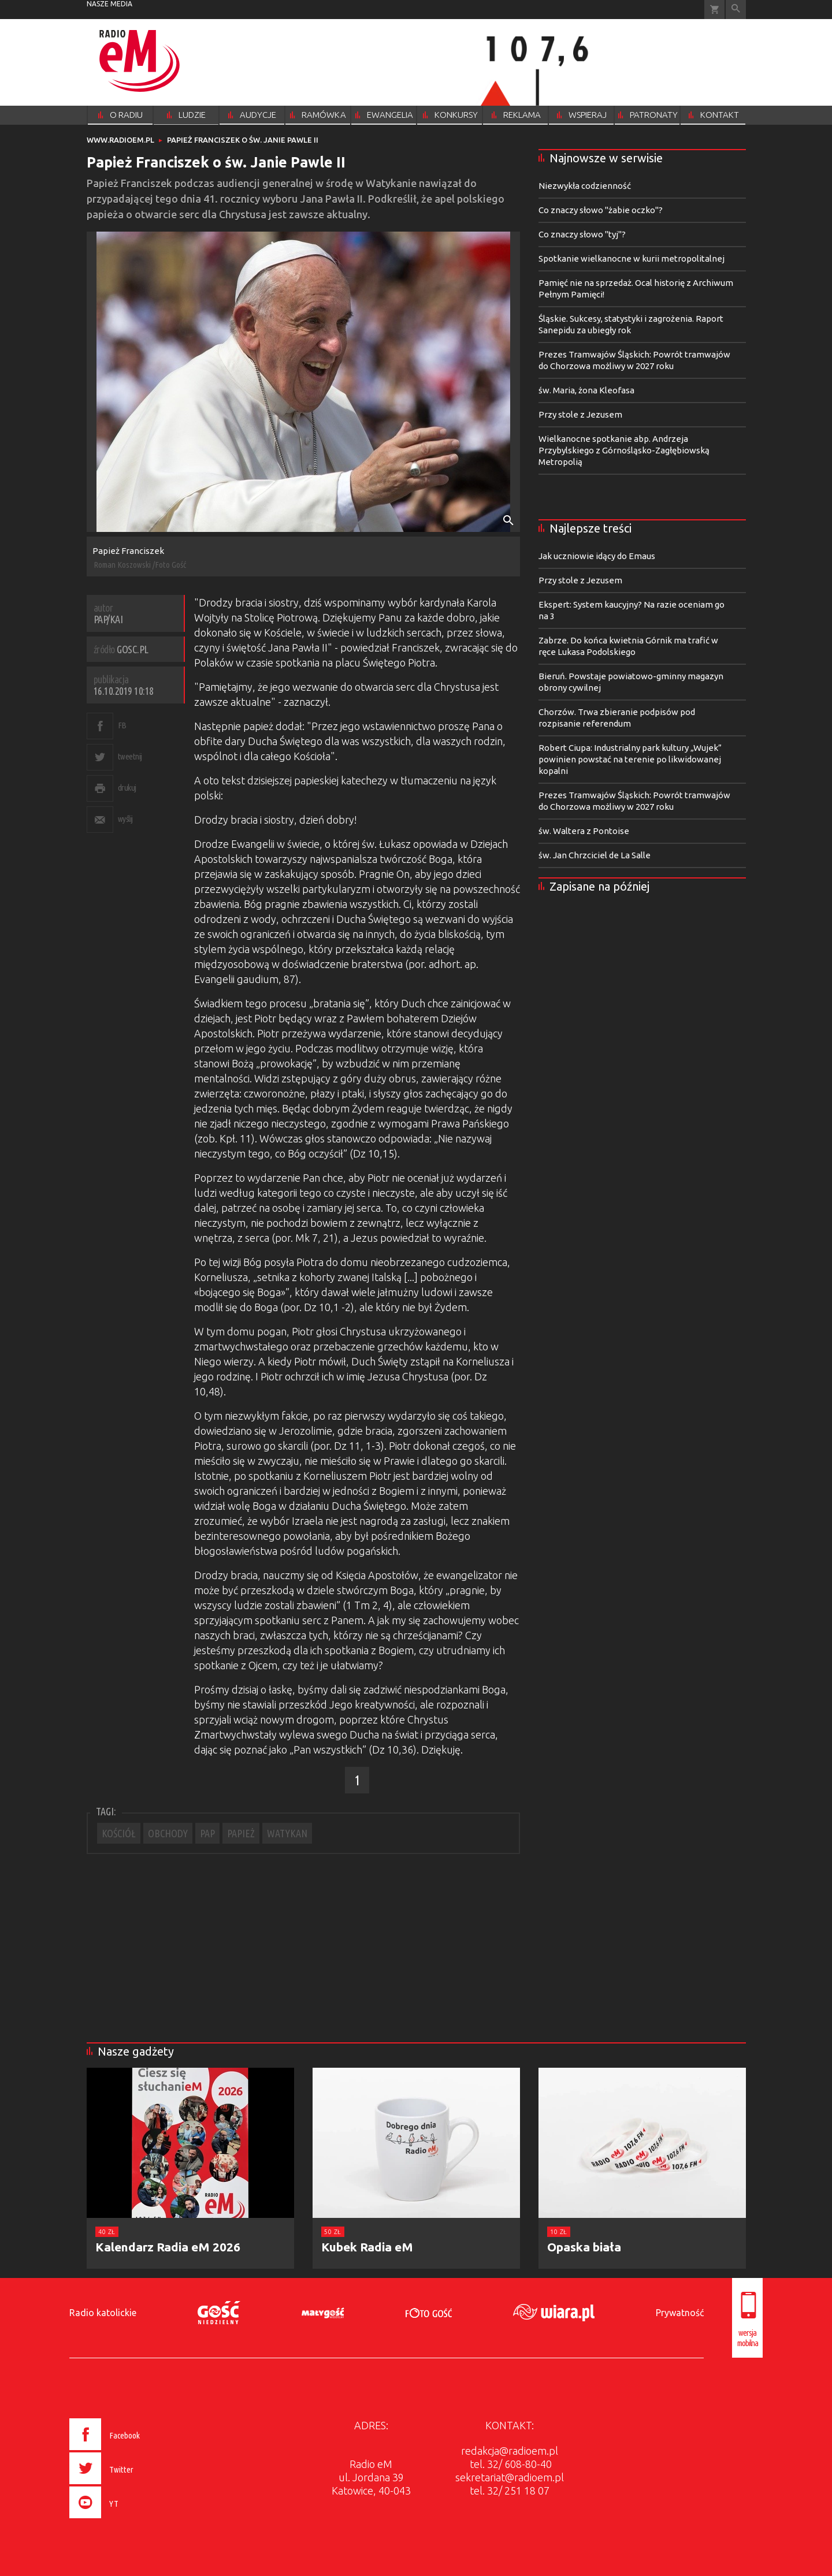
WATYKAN (287, 1833)
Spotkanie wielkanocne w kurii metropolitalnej (631, 258)
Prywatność (680, 2312)
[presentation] (129, 2520)
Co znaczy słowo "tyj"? (582, 234)
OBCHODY (168, 1833)
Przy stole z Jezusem (580, 414)
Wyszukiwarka (736, 9)
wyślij (125, 819)
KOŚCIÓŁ (119, 1833)
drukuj (127, 787)
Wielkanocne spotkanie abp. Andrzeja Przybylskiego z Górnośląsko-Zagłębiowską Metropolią (624, 450)
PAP (207, 1833)
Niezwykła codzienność (584, 186)
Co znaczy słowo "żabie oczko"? (600, 210)
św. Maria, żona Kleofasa (586, 390)
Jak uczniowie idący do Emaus (596, 556)
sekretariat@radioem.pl (509, 2477)
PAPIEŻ (241, 1833)
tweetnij (130, 756)
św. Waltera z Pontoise (583, 831)
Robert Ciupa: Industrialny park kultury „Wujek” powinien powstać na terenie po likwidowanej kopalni (630, 759)
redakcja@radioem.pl (509, 2450)
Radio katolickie (102, 2312)
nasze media (109, 4)
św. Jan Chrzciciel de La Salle (594, 855)
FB (122, 725)
